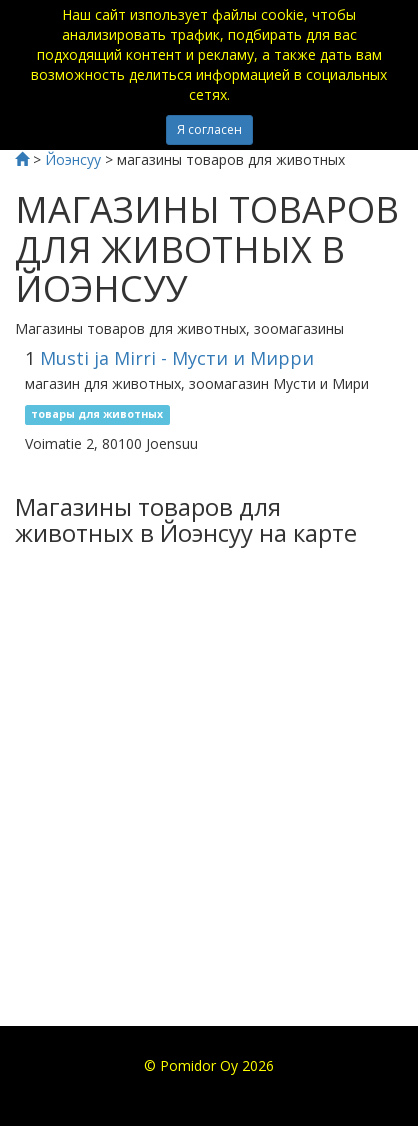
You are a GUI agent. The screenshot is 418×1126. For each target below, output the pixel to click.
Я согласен (209, 129)
